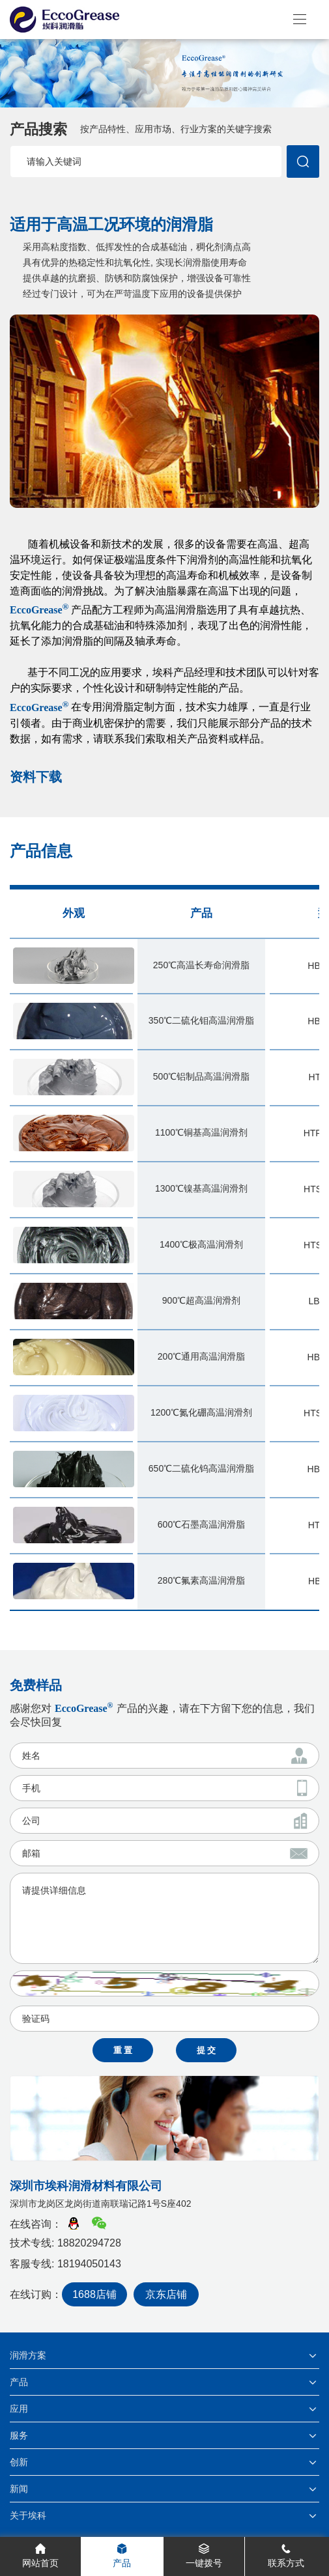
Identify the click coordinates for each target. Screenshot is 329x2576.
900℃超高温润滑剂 (201, 1300)
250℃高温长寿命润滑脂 (201, 965)
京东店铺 (166, 2294)
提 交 (206, 2050)
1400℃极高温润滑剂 (201, 1244)
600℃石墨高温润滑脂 (201, 1524)
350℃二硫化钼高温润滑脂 (201, 1020)
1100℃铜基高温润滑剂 (201, 1132)
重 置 (123, 2050)
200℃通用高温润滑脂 (201, 1356)
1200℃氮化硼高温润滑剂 (201, 1412)
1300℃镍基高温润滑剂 (201, 1188)
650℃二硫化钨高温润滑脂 (201, 1468)
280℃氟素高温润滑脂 (201, 1580)
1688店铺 (94, 2294)
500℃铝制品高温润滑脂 (201, 1076)
